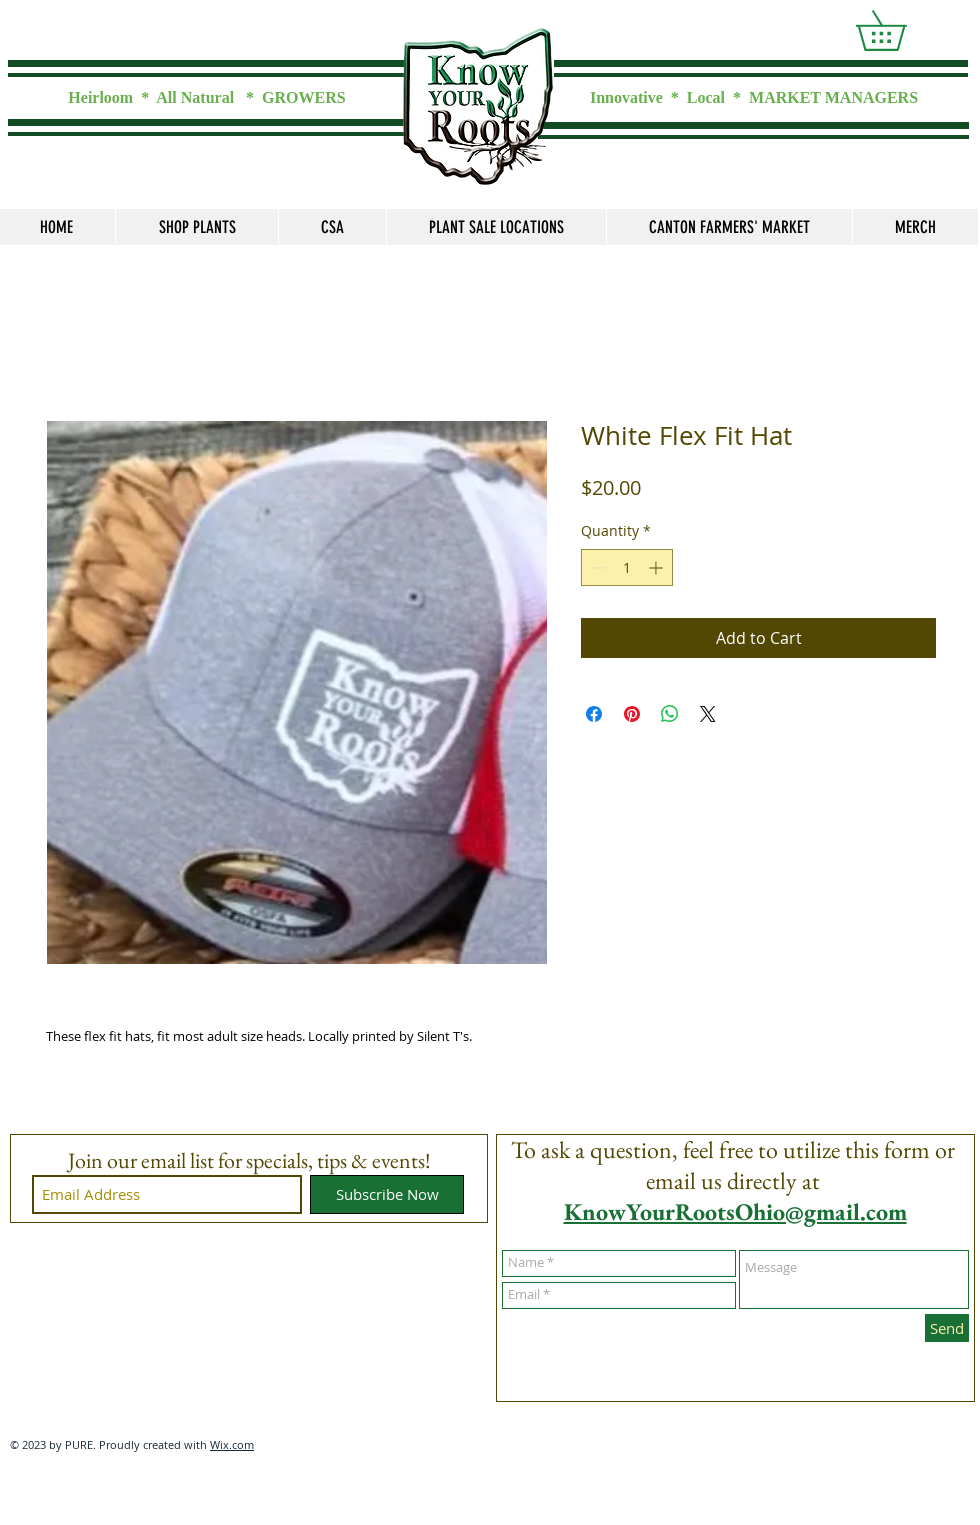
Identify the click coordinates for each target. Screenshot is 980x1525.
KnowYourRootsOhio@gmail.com (735, 1211)
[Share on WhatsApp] (670, 714)
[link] (900, 30)
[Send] (947, 1328)
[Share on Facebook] (594, 714)
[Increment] (657, 567)
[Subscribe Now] (387, 1194)
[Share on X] (708, 714)
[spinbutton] (627, 567)
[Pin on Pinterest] (632, 714)
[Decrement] (596, 567)
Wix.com (232, 1444)
